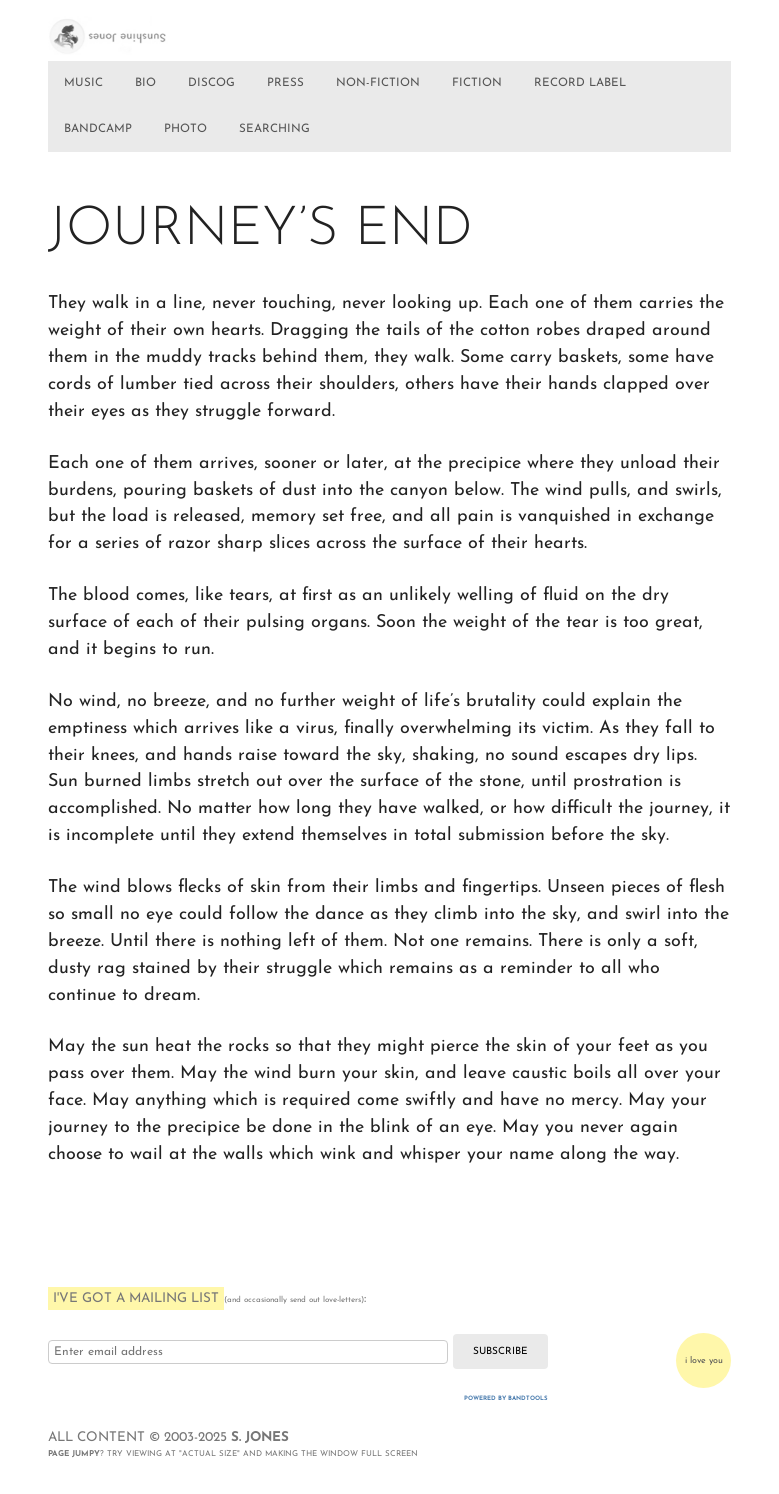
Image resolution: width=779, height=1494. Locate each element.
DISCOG (211, 83)
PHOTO (185, 129)
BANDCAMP (98, 129)
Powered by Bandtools (506, 1398)
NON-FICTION (378, 83)
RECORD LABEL (580, 83)
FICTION (477, 83)
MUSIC (83, 83)
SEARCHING (274, 129)
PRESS (285, 83)
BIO (145, 83)
